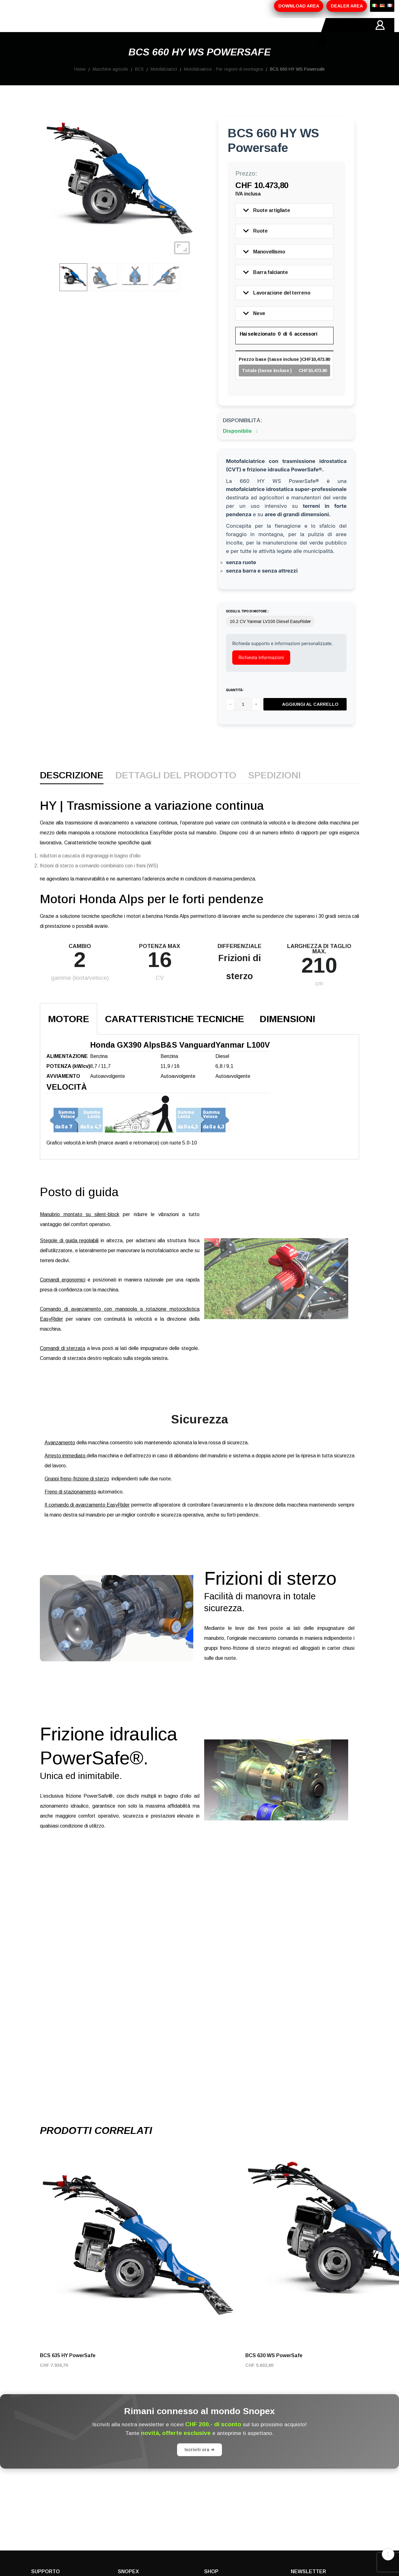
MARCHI (176, 32)
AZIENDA (67, 32)
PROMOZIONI (141, 32)
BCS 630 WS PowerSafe (273, 2369)
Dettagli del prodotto (175, 789)
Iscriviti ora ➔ (199, 2463)
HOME (38, 32)
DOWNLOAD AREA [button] (298, 5)
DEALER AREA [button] (347, 5)
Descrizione (71, 789)
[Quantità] (243, 718)
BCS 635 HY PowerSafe (67, 2369)
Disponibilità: (242, 434)
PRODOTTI (101, 32)
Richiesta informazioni (261, 671)
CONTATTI (209, 32)
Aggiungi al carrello (310, 718)
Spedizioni (274, 789)
